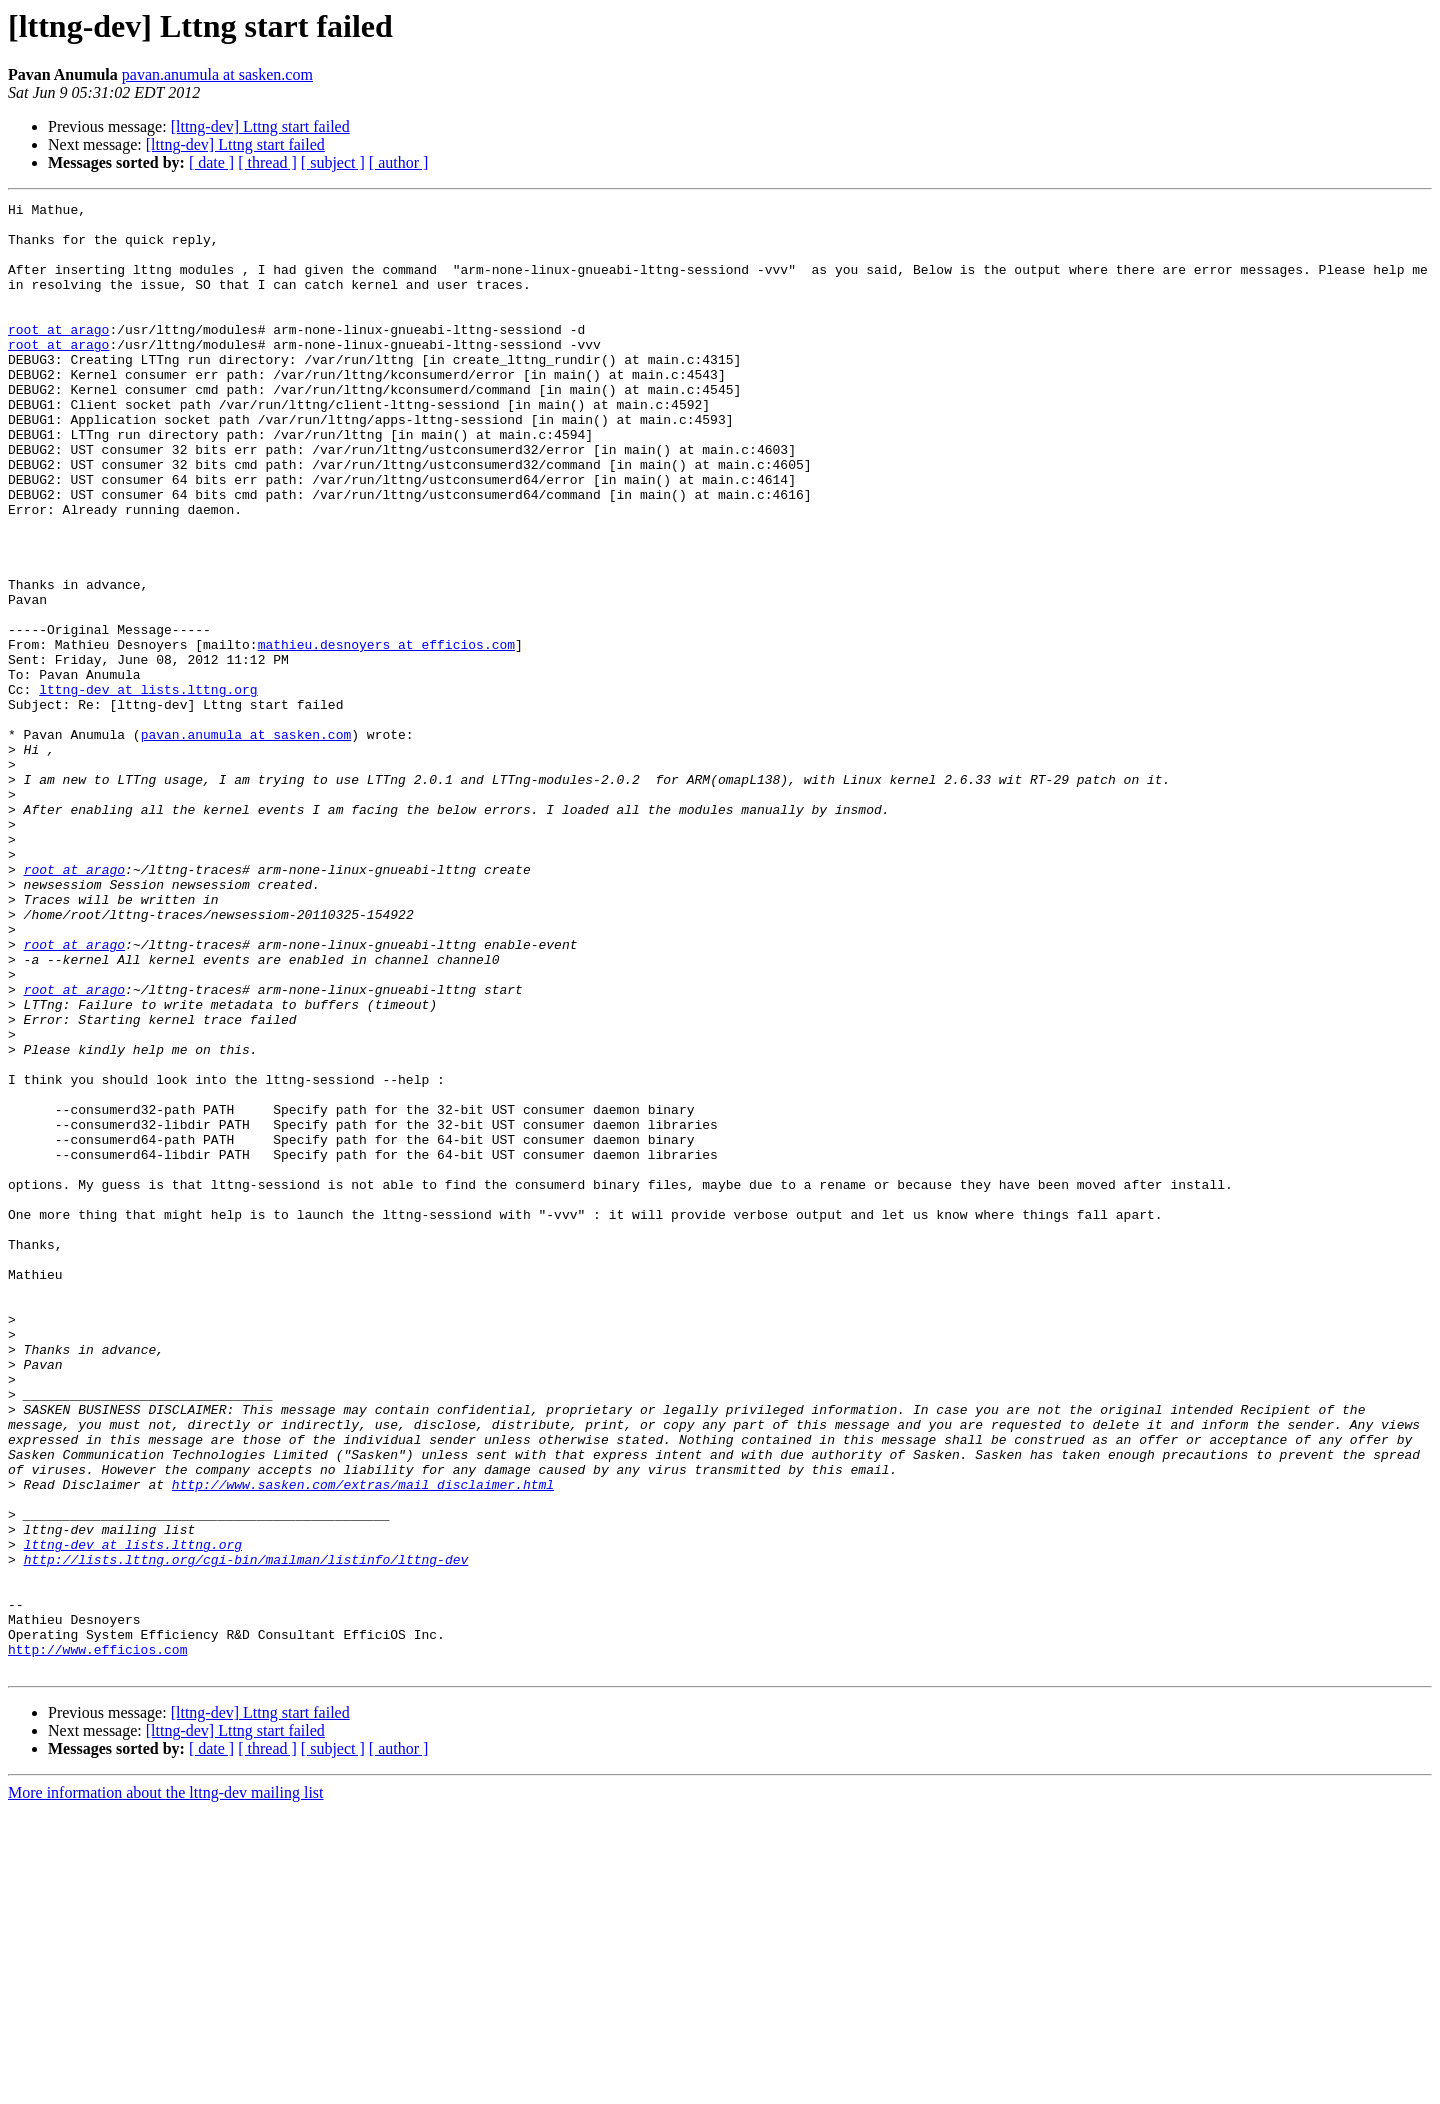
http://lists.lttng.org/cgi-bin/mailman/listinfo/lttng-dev (246, 1832)
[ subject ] (333, 162)
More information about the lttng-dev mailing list (166, 2086)
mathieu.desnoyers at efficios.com (386, 734)
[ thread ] (267, 162)
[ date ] (211, 162)
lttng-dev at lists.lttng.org (148, 788)
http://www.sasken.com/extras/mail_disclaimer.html (363, 1742)
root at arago (58, 356)
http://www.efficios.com (97, 1940)
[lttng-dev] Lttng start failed (260, 126)
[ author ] (399, 162)
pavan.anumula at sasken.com (217, 74)
